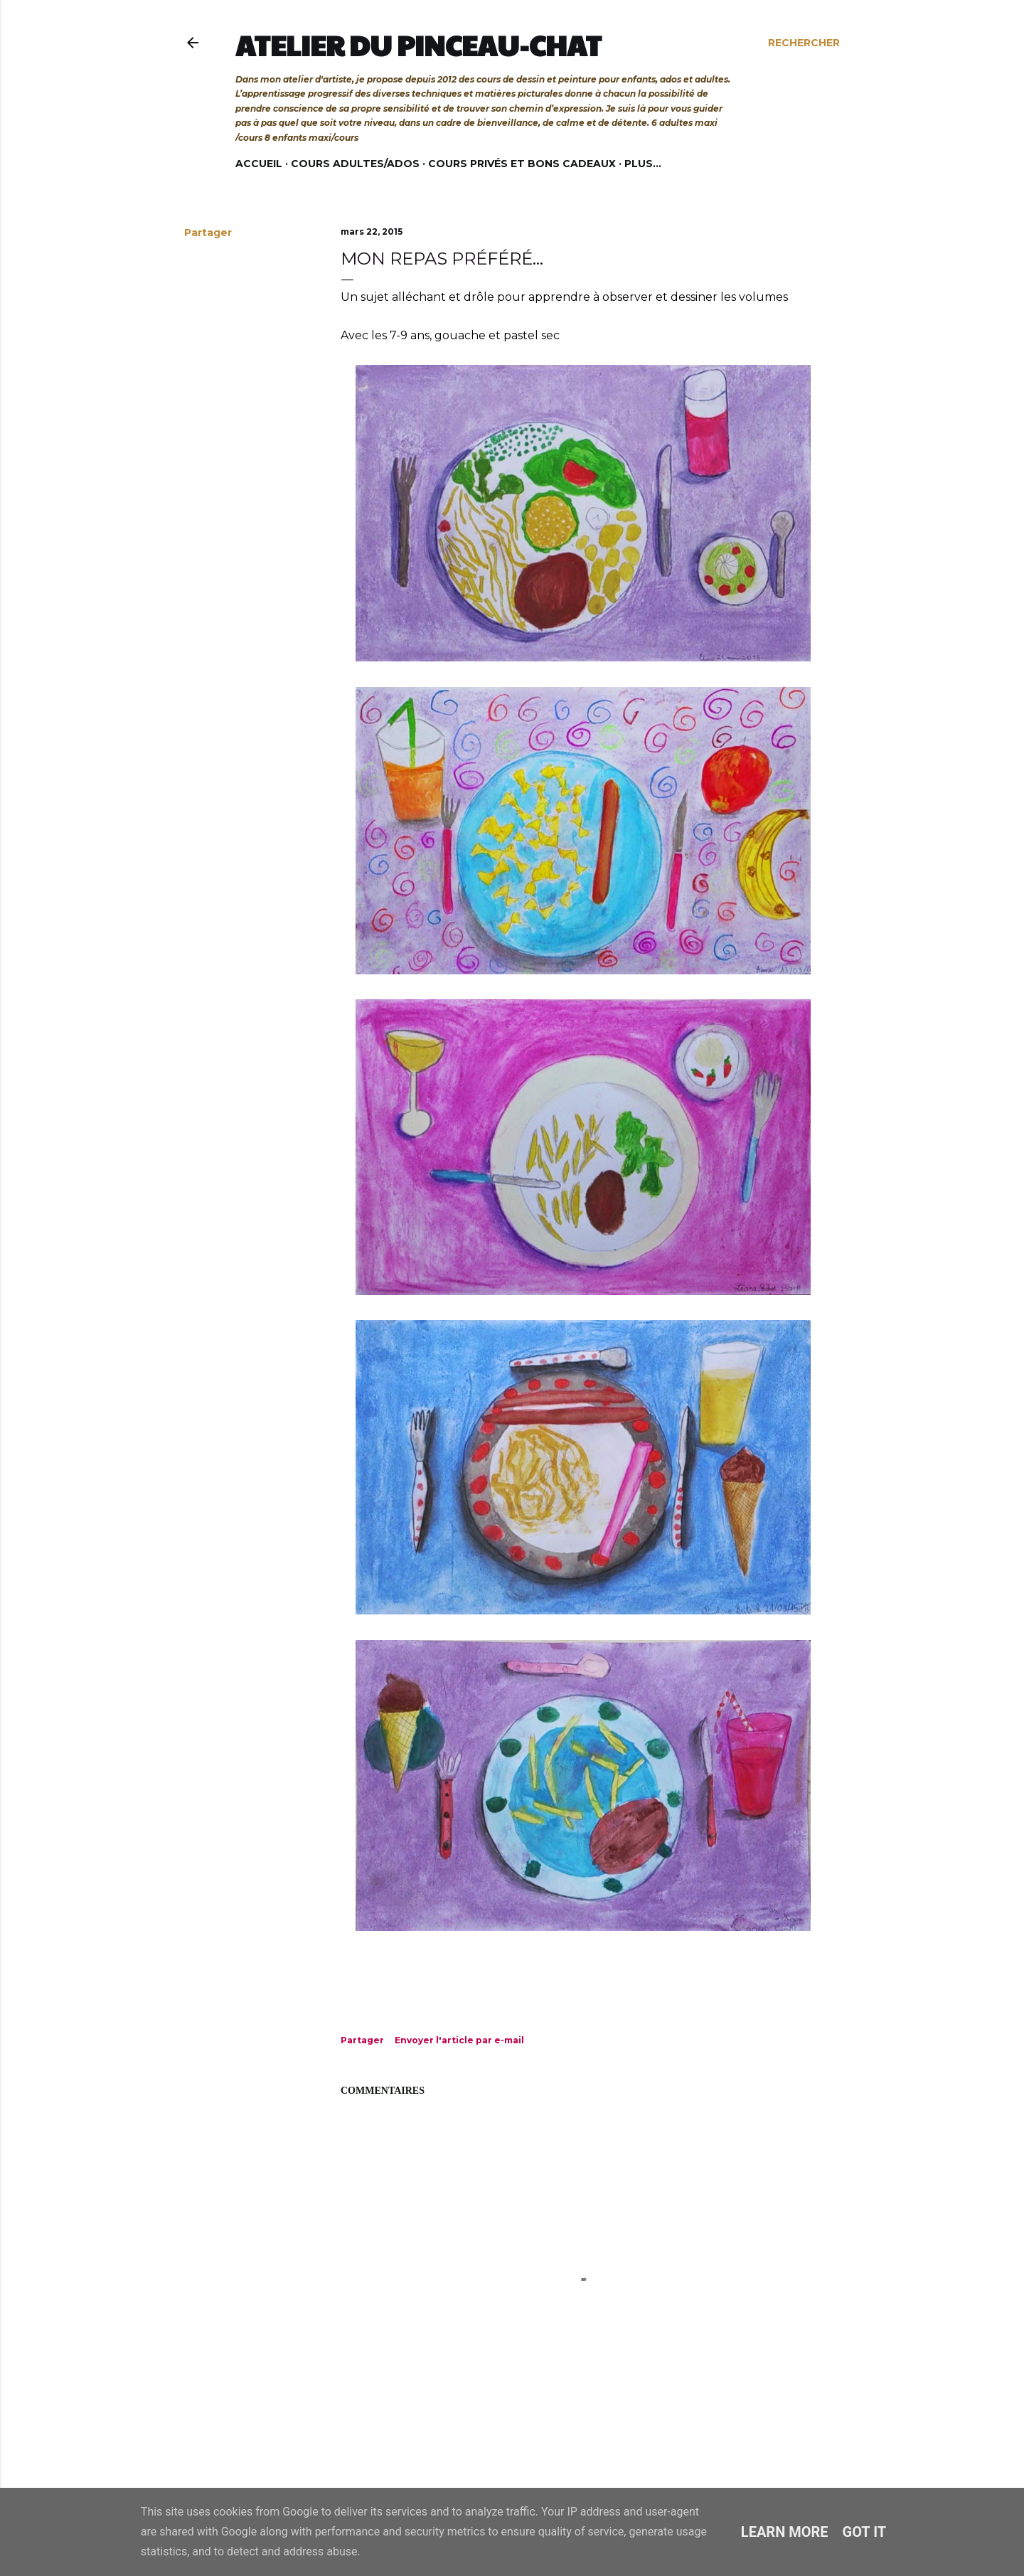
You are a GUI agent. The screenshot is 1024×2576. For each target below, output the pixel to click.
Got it (865, 2531)
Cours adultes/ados (355, 163)
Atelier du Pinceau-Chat (418, 45)
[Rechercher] (804, 43)
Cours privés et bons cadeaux (522, 163)
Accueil (258, 163)
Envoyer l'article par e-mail (459, 2040)
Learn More (784, 2531)
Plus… (642, 163)
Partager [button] (208, 232)
